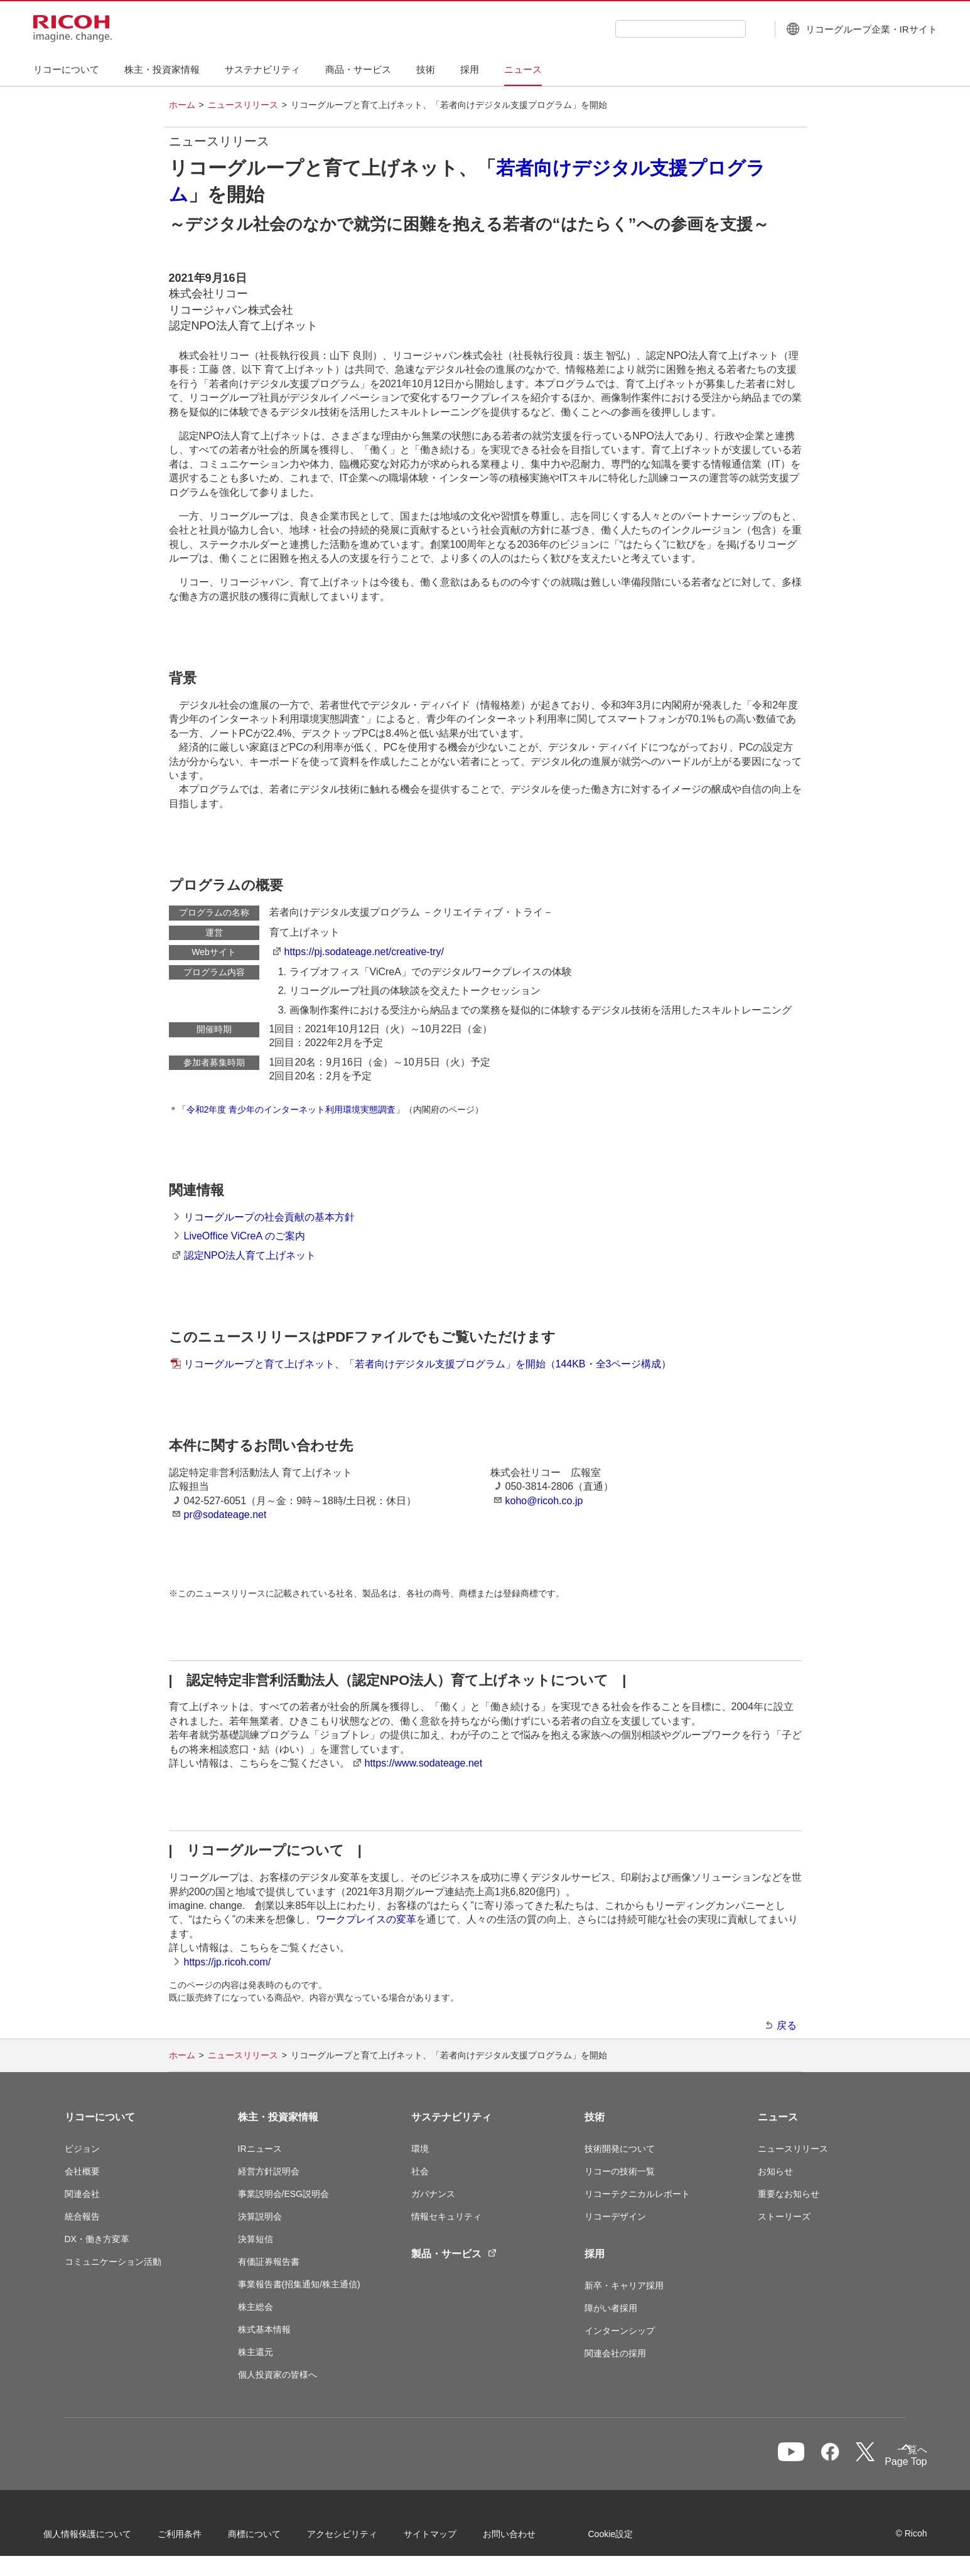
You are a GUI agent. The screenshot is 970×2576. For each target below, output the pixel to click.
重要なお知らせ (788, 2194)
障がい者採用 (611, 2308)
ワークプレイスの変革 (366, 1919)
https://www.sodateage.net (424, 1763)
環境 (420, 2149)
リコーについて (100, 2117)
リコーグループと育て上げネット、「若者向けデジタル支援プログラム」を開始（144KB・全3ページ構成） (428, 1364)
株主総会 (255, 2307)
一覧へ (839, 2459)
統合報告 (82, 2216)
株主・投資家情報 (278, 2117)
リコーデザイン (615, 2216)
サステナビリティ (451, 2117)
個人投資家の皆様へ (277, 2375)
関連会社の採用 (615, 2353)
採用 (595, 2253)
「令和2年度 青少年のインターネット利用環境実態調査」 (291, 1109)
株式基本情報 (264, 2329)
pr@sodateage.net (225, 1514)
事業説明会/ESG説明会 (283, 2194)
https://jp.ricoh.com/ (227, 1962)
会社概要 (82, 2171)
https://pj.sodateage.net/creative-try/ (364, 951)
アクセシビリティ (363, 2538)
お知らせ (775, 2171)
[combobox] (649, 29)
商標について (275, 2538)
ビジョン (82, 2149)
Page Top (884, 2464)
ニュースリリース (243, 105)
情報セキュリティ (446, 2216)
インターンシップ (620, 2331)
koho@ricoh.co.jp (544, 1500)
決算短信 (255, 2239)
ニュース (778, 2117)
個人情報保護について (109, 2538)
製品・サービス (454, 2253)
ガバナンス (433, 2194)
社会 (420, 2171)
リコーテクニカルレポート (637, 2194)
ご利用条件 (201, 2538)
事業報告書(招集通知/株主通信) (299, 2284)
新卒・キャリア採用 (624, 2285)
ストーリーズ (784, 2216)
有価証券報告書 (268, 2262)
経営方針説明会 (268, 2171)
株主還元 (255, 2352)
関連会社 (82, 2194)
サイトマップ (451, 2538)
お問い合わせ (530, 2538)
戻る (787, 2025)
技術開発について (620, 2149)
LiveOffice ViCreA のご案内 (244, 1236)
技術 (595, 2117)
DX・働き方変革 (97, 2239)
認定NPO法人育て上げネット (250, 1255)
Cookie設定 (632, 2538)
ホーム (182, 105)
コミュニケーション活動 (113, 2262)
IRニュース (260, 2149)
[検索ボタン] (724, 28)
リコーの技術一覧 (620, 2171)
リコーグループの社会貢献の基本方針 (269, 1217)
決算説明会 (260, 2216)
